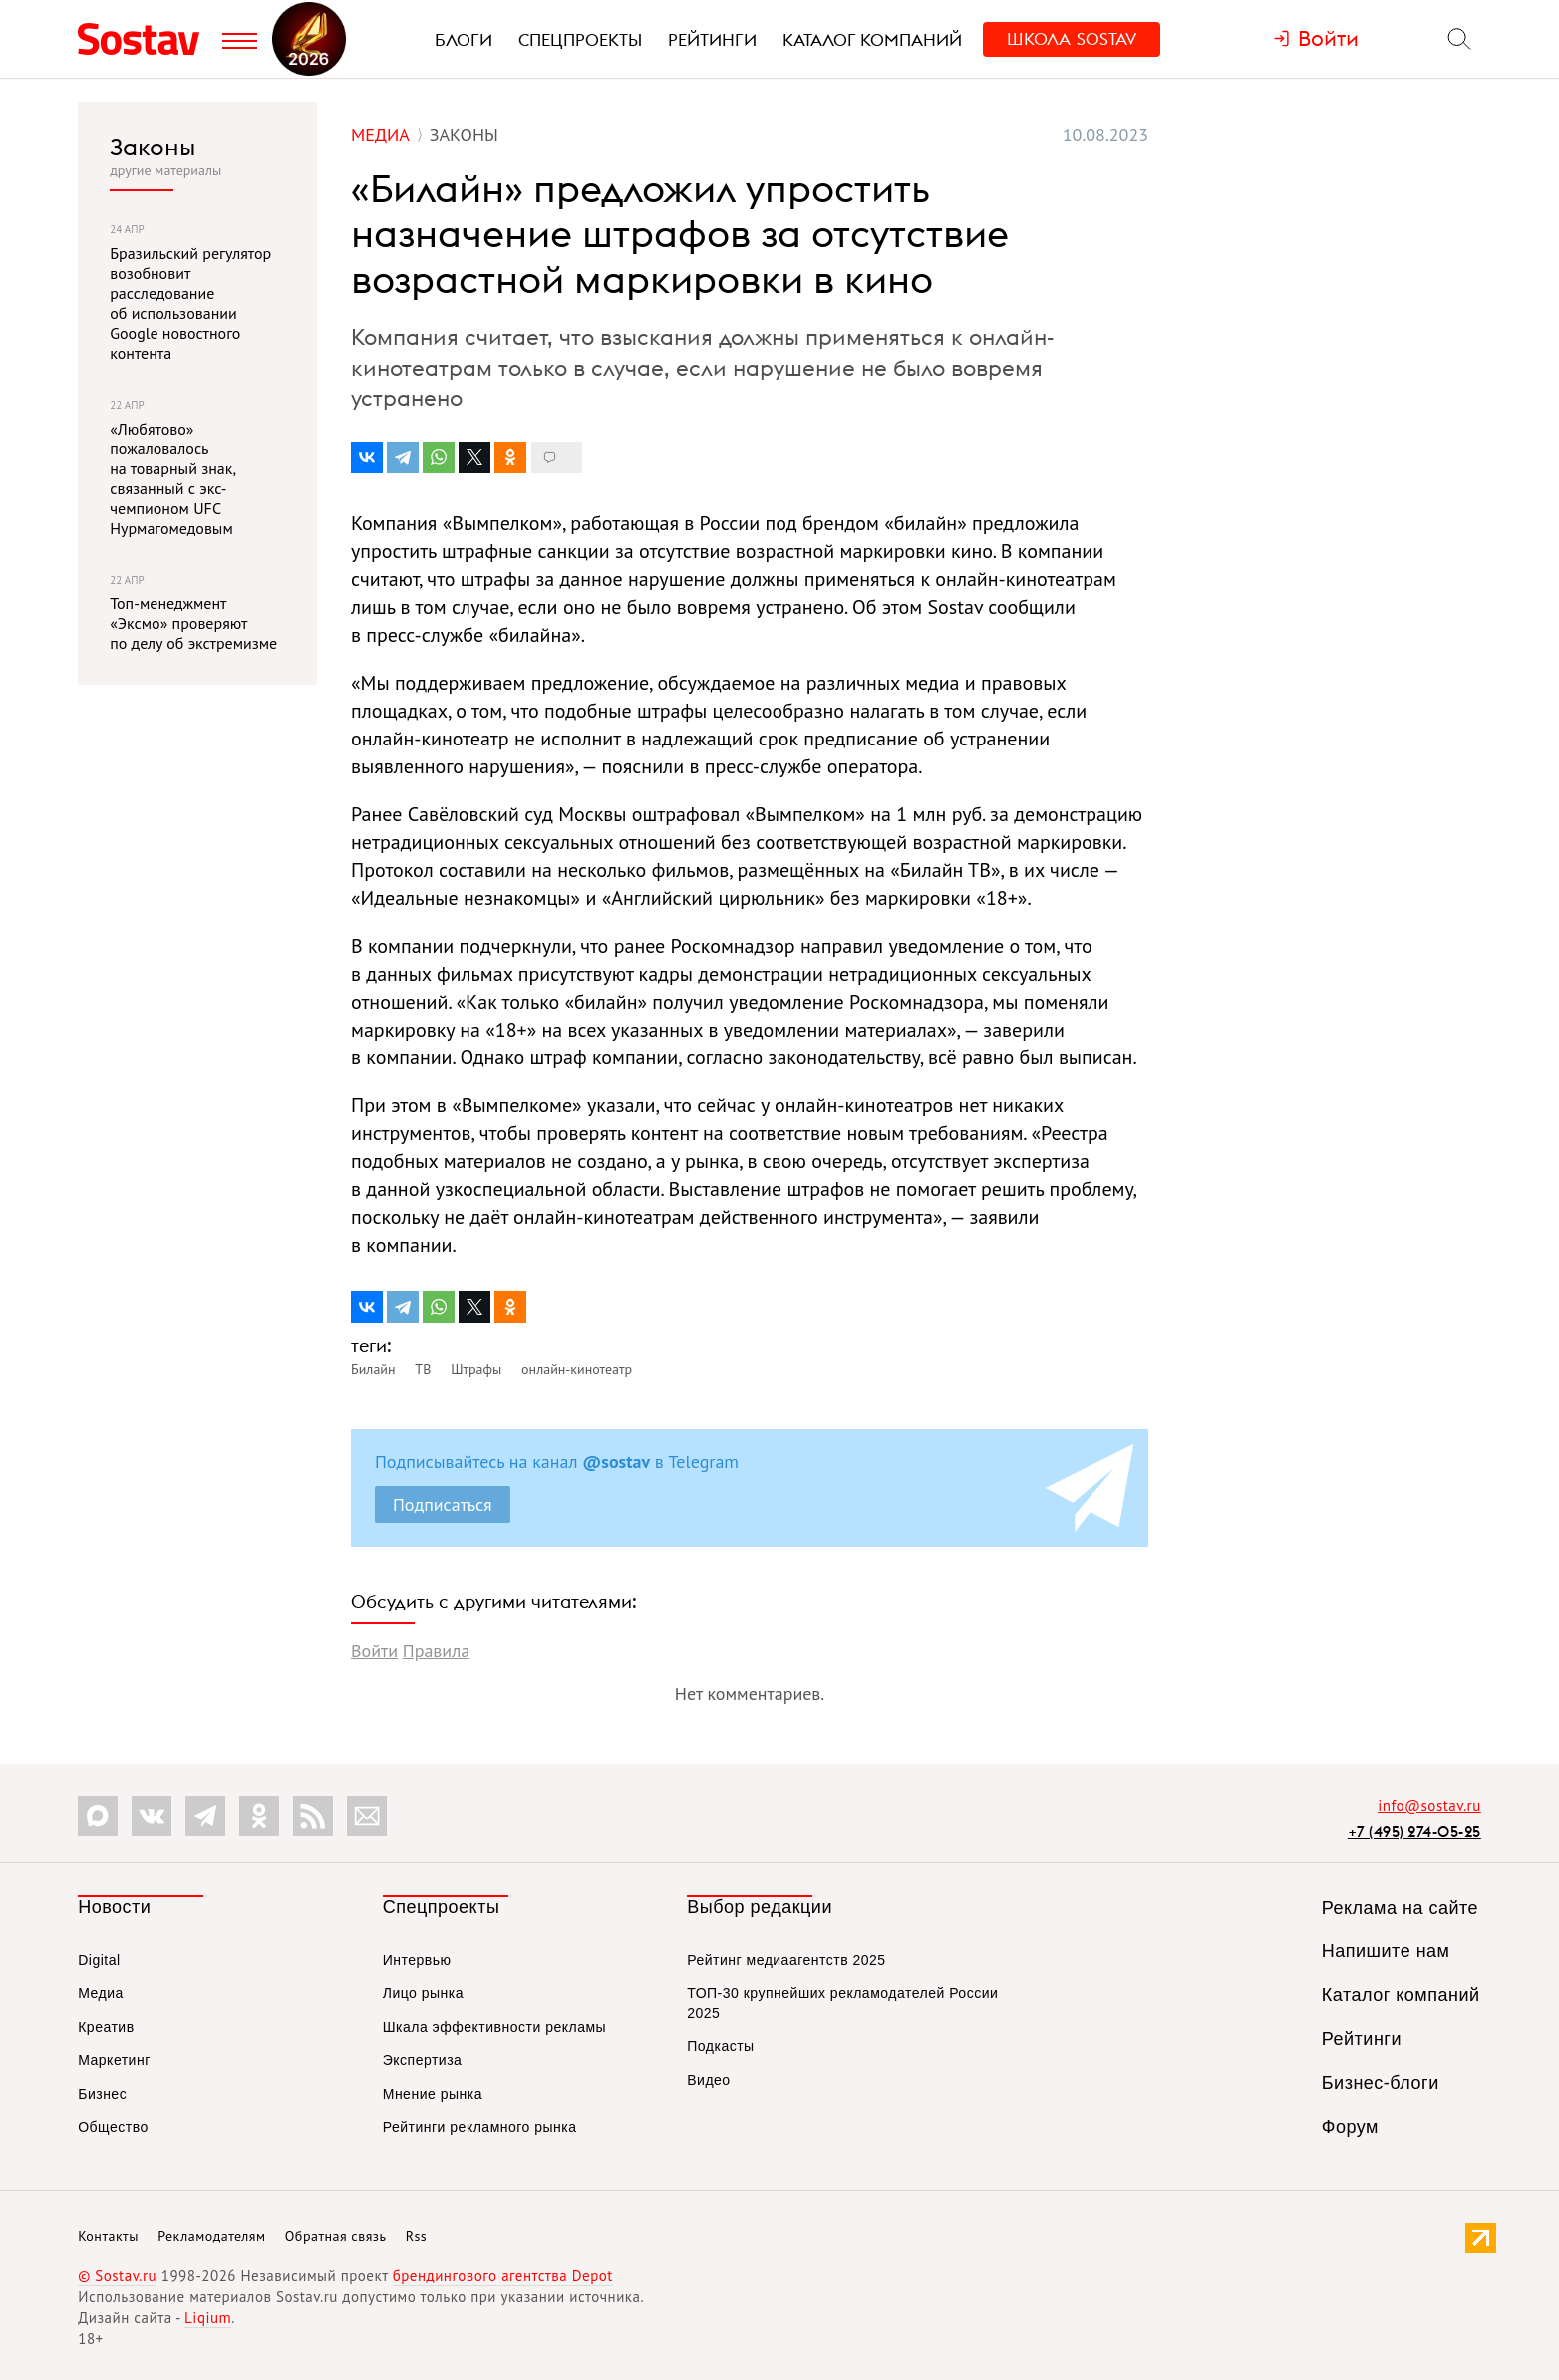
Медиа (101, 1993)
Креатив (106, 2027)
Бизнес (102, 2094)
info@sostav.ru (1429, 1805)
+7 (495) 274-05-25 (1414, 1831)
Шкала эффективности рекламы (494, 2027)
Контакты (108, 2236)
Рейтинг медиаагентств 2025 (786, 1960)
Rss (416, 2236)
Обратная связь (336, 2236)
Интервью (417, 1960)
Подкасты (720, 2046)
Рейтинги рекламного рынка (480, 2127)
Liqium (207, 2317)
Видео (708, 2080)
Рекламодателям (211, 2236)
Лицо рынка (423, 1993)
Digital (99, 1960)
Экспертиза (423, 2060)
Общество (113, 2127)
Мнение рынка (432, 2094)
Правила (436, 1650)
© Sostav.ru (117, 2275)
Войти (374, 1650)
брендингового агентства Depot (503, 2275)
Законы (152, 146)
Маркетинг (114, 2060)
